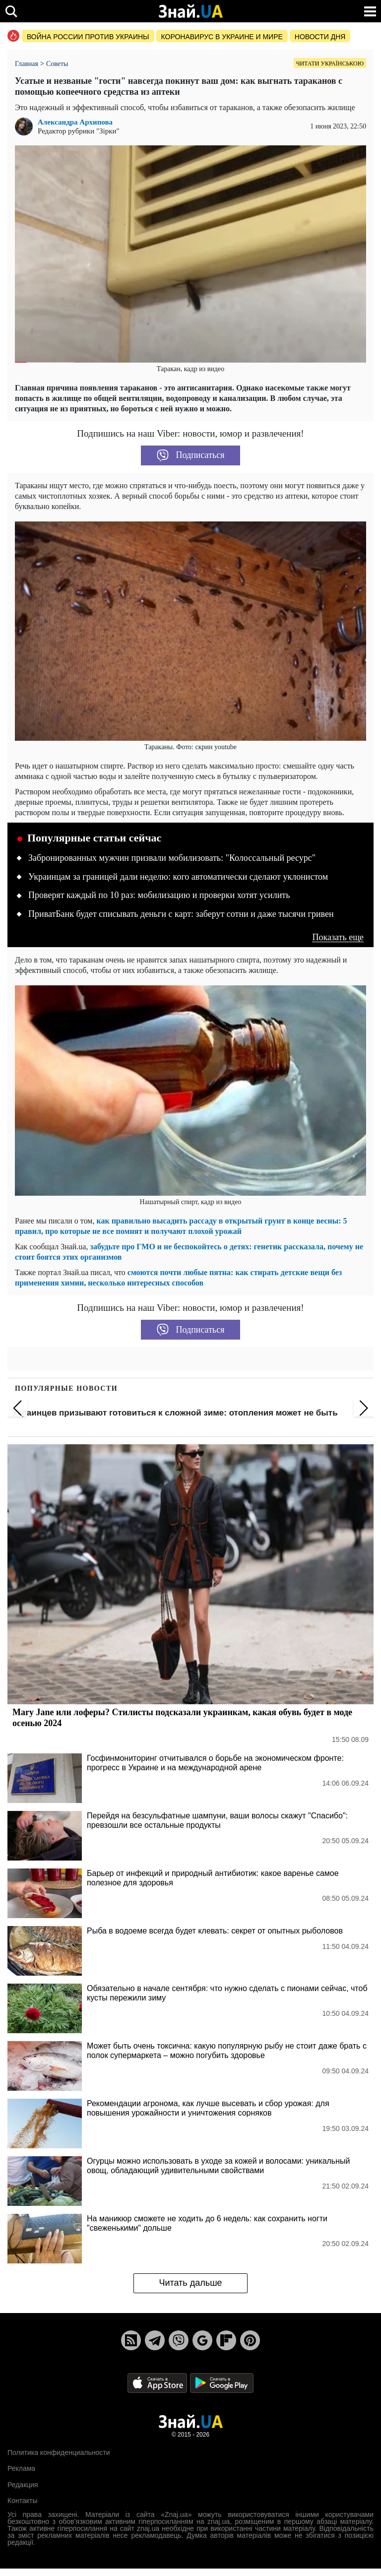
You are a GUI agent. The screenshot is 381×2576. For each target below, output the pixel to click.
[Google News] (202, 2340)
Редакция (22, 2485)
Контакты (22, 2501)
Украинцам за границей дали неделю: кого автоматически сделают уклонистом (178, 877)
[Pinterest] (250, 2340)
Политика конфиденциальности (58, 2452)
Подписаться (191, 455)
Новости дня (320, 37)
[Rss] (131, 2340)
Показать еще (338, 937)
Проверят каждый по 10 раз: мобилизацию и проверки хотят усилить (159, 895)
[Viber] (179, 2340)
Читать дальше (190, 2283)
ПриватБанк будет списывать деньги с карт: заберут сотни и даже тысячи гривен (181, 914)
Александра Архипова (75, 122)
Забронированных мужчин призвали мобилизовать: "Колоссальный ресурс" (172, 858)
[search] (11, 11)
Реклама (21, 2468)
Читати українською (330, 63)
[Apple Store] (158, 2382)
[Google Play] (222, 2382)
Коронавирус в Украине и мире (222, 37)
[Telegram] (155, 2340)
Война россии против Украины (88, 37)
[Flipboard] (226, 2340)
